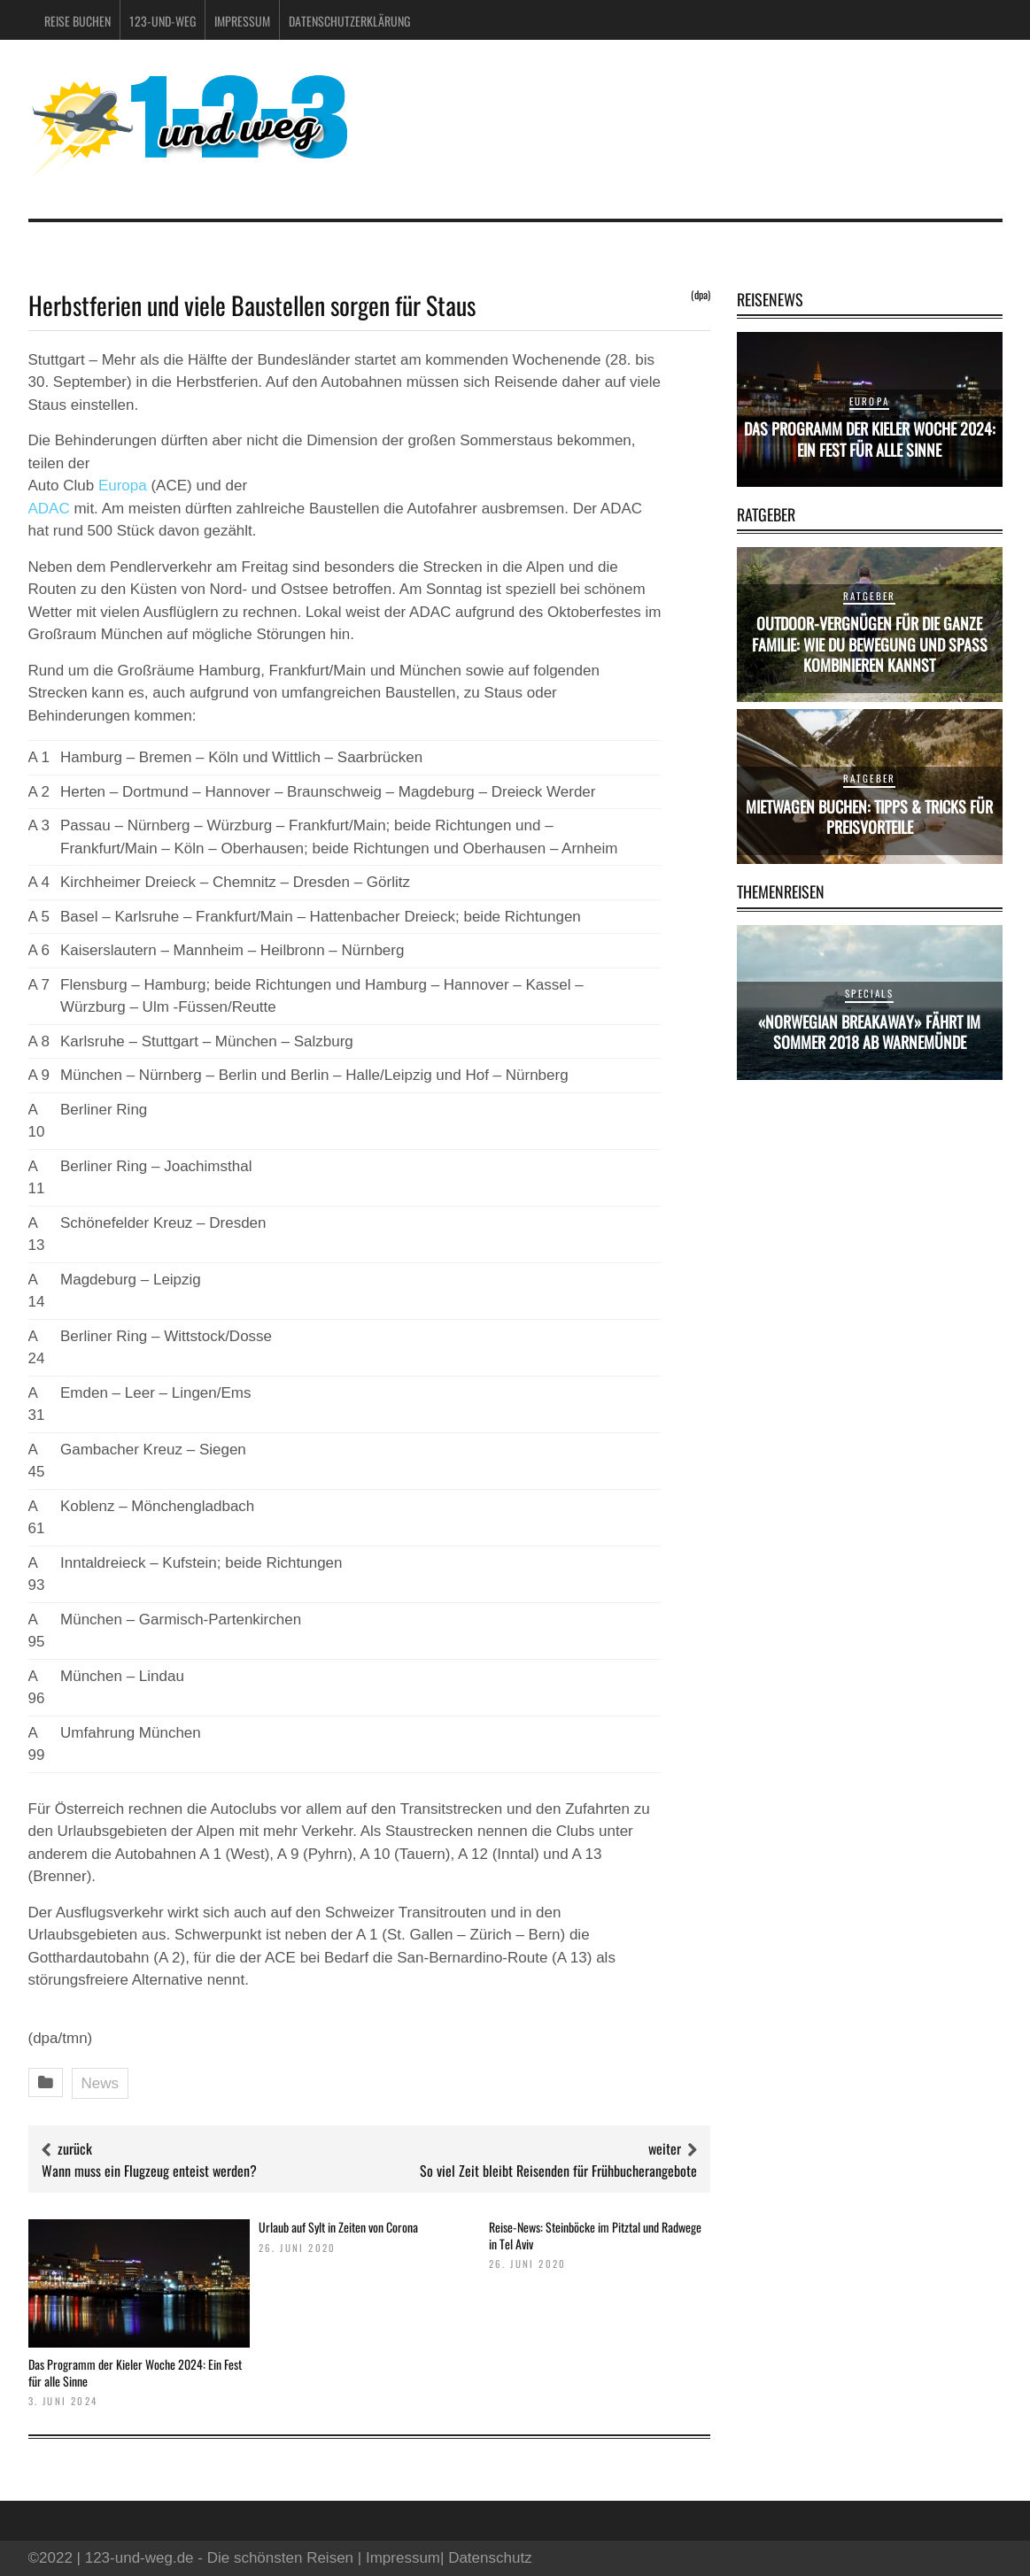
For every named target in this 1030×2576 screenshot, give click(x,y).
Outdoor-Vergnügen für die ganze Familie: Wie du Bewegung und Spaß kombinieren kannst (869, 644)
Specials (869, 993)
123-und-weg (162, 21)
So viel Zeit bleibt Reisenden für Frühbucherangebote (558, 2170)
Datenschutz (490, 2557)
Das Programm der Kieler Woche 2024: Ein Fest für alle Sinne (135, 2372)
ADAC (49, 508)
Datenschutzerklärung (349, 21)
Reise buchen (77, 21)
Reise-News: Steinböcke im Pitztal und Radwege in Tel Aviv (595, 2234)
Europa (122, 485)
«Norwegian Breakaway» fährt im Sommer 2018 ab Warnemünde (869, 1031)
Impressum (242, 21)
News (100, 2083)
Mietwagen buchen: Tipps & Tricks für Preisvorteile (869, 816)
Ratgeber (869, 596)
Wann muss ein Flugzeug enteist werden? (149, 2170)
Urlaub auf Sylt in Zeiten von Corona (338, 2226)
